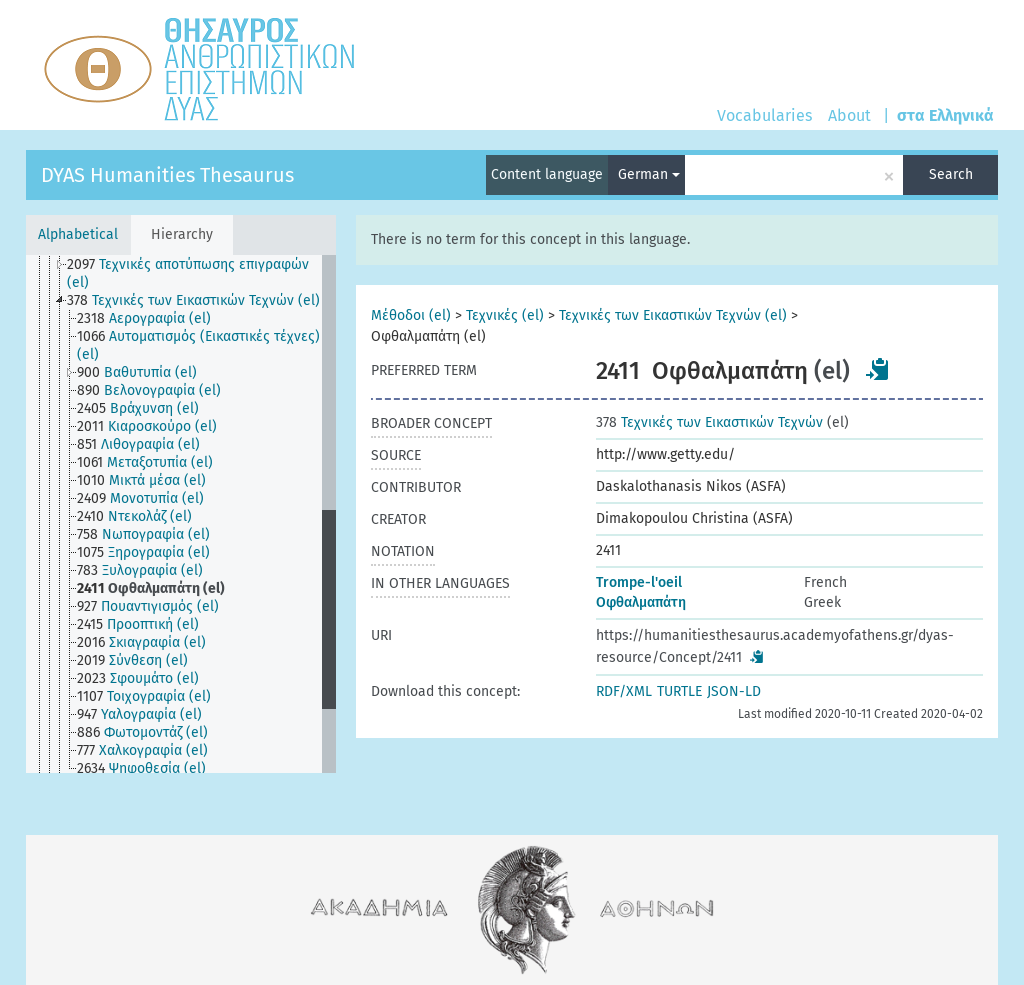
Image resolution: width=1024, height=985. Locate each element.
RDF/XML (624, 691)
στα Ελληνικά (945, 115)
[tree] (181, 514)
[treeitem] (202, 274)
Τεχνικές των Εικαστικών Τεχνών (709, 422)
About (849, 115)
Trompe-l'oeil (639, 582)
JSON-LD (734, 691)
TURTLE (679, 691)
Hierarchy (182, 234)
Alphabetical (78, 234)
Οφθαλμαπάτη (641, 602)
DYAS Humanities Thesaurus (167, 175)
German (649, 174)
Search (951, 174)
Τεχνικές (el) (505, 315)
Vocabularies (764, 115)
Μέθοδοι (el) (411, 315)
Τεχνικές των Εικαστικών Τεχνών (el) (673, 315)
